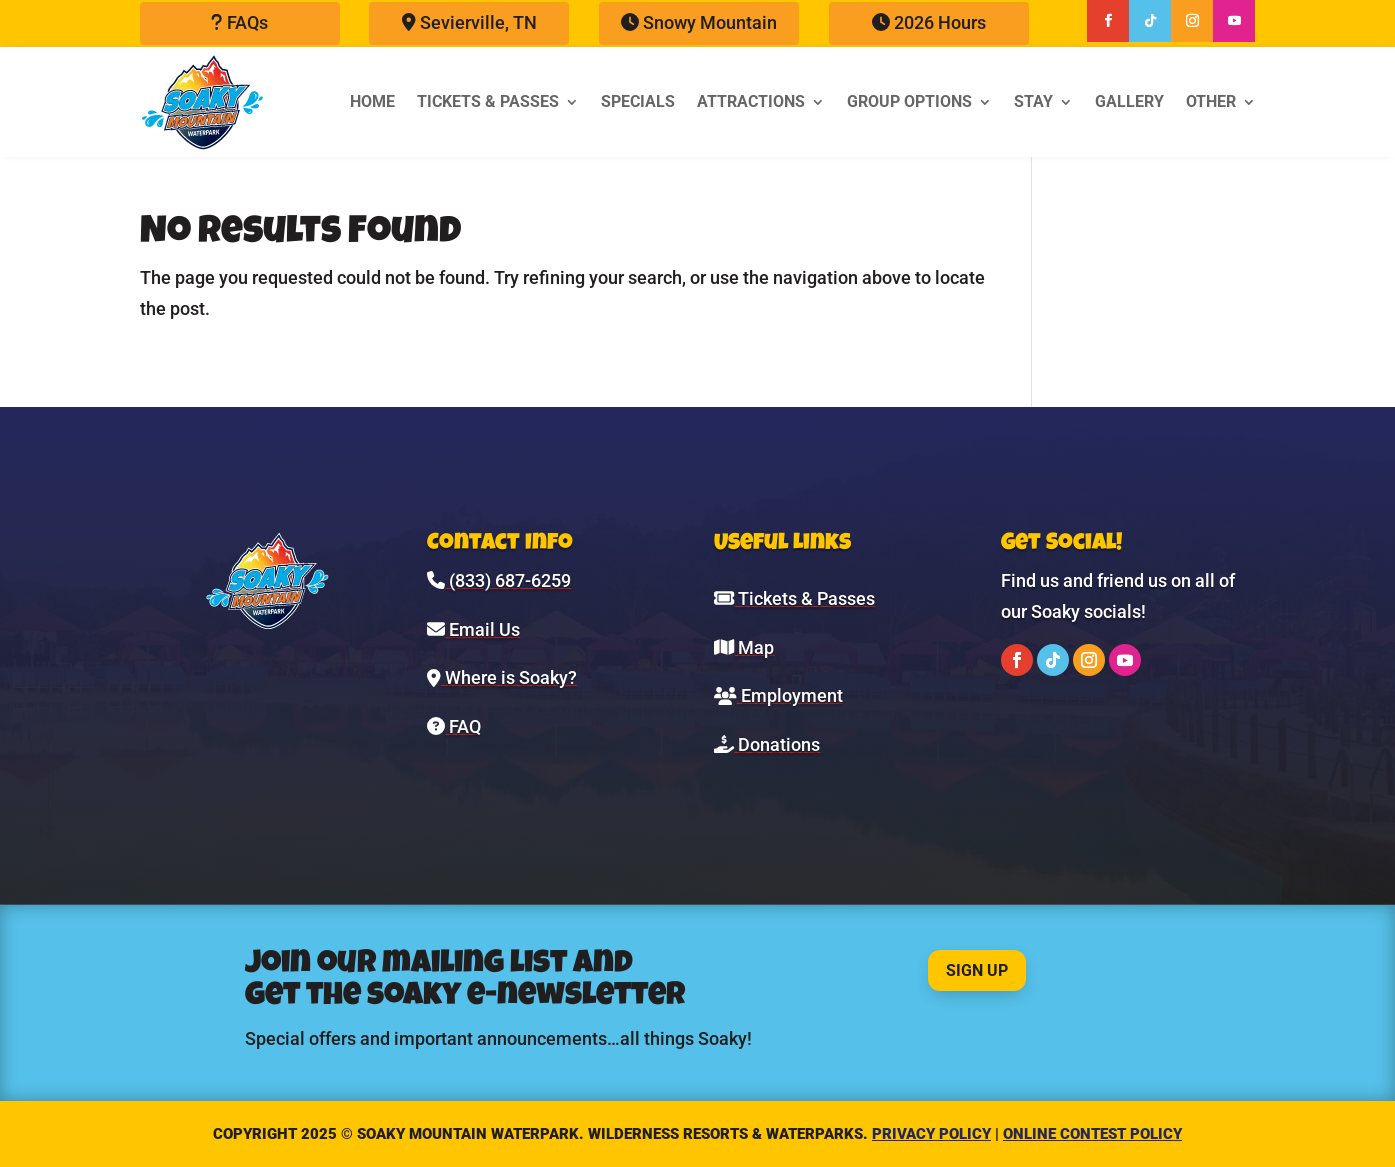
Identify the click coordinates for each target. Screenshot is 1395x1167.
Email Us (473, 629)
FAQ (454, 726)
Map (744, 647)
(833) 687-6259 (499, 580)
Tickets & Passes (488, 101)
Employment (778, 695)
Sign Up (977, 970)
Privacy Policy (931, 1134)
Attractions (751, 101)
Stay (1033, 101)
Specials (638, 101)
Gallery (1129, 101)
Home (372, 101)
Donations (767, 744)
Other (1211, 101)
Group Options (909, 101)
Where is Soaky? (502, 677)
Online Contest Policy (1092, 1134)
